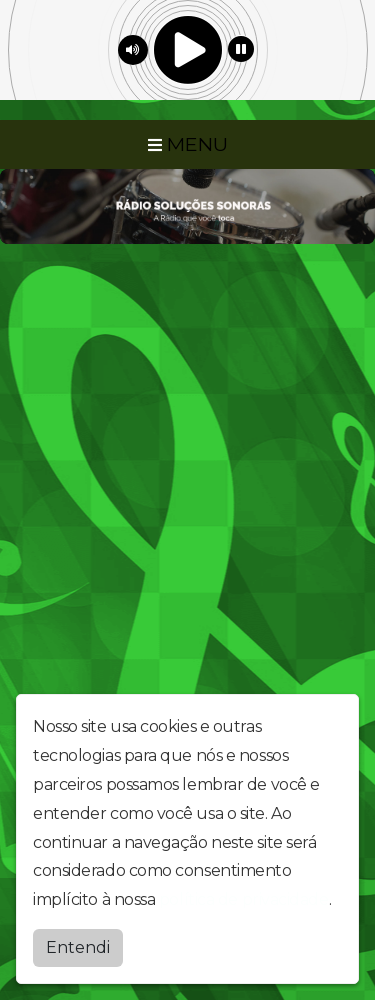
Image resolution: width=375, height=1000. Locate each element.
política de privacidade (244, 899)
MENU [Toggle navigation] (188, 144)
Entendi (78, 947)
